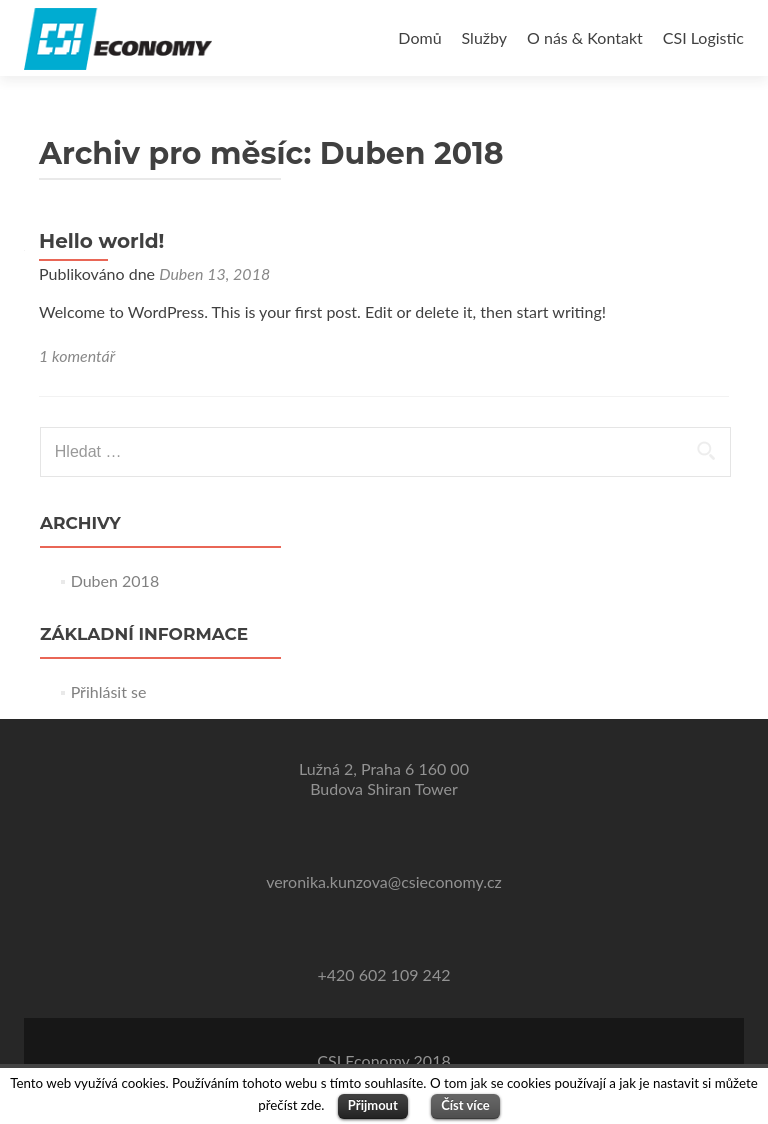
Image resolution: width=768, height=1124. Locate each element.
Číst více (465, 1105)
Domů (419, 37)
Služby (484, 37)
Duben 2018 (115, 580)
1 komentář (77, 355)
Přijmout (373, 1105)
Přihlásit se (109, 691)
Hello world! (101, 241)
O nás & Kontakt (585, 37)
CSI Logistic (703, 37)
